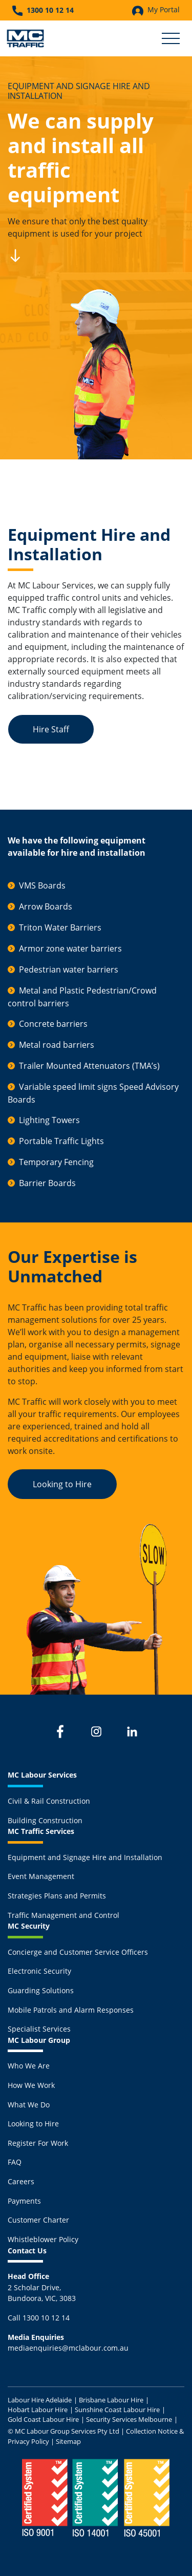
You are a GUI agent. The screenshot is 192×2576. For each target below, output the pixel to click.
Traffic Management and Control (63, 1915)
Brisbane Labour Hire (111, 2400)
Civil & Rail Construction (49, 1801)
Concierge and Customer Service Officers (78, 1952)
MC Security (29, 1926)
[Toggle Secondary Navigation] (171, 38)
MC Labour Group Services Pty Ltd (67, 2431)
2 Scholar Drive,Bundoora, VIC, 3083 (42, 2287)
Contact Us (27, 2250)
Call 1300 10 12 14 (39, 2317)
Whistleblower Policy (43, 2239)
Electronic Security (39, 1971)
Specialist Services (39, 2029)
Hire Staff (51, 729)
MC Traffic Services (41, 1831)
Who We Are (29, 2066)
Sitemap (68, 2441)
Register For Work (38, 2143)
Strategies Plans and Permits (57, 1896)
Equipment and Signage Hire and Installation (85, 1857)
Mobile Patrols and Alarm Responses (71, 2010)
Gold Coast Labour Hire (43, 2419)
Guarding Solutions (41, 1990)
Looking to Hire (62, 1484)
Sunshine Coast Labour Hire (117, 2409)
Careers (21, 2181)
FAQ (15, 2162)
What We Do (29, 2104)
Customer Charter (38, 2220)
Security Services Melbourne (129, 2419)
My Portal (156, 10)
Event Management (41, 1876)
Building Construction (45, 1820)
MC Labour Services (42, 1775)
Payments (24, 2201)
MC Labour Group (39, 2040)
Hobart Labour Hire (38, 2409)
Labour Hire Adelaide (40, 2400)
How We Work (31, 2085)
